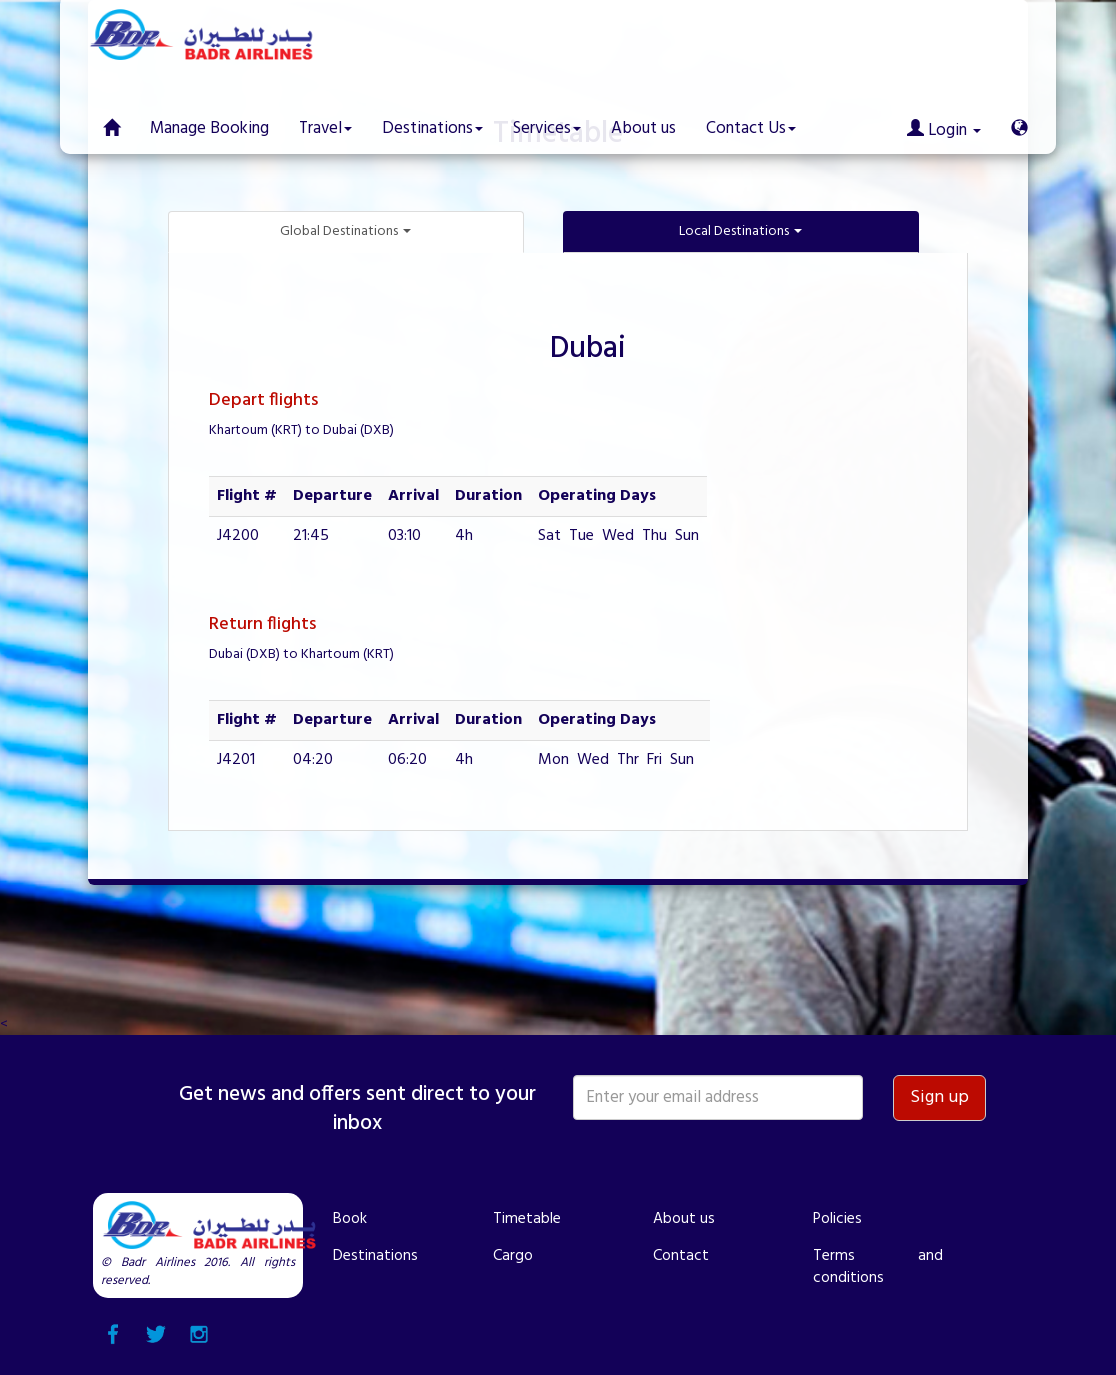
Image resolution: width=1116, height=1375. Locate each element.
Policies (837, 1219)
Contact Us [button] (751, 128)
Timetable (527, 1219)
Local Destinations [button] (740, 231)
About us (643, 128)
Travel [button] (325, 128)
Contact (681, 1256)
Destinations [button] (432, 128)
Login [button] (944, 130)
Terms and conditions (878, 1267)
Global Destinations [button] (345, 231)
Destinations (375, 1256)
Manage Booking (209, 128)
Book (350, 1219)
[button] (1019, 114)
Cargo (513, 1256)
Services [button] (547, 128)
